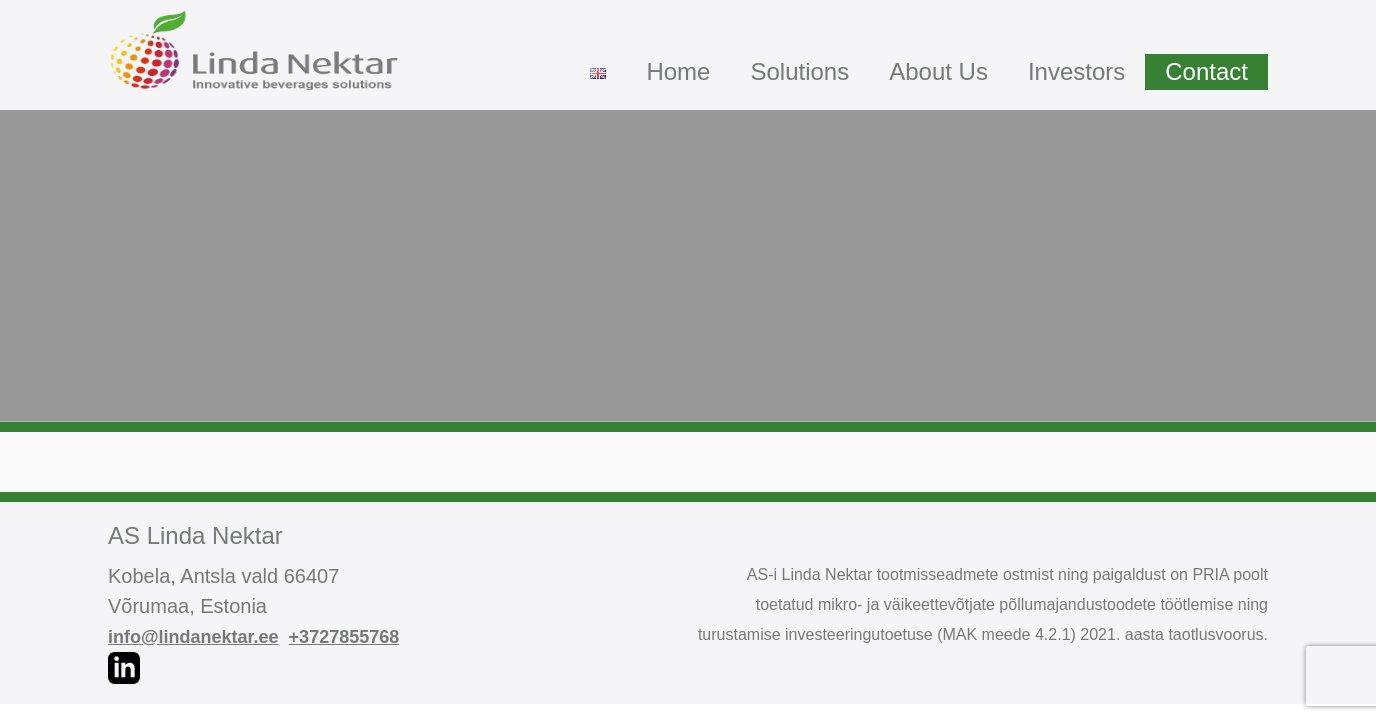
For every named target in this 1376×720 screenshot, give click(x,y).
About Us (938, 71)
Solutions (799, 71)
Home (678, 71)
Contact (1206, 71)
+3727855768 (344, 637)
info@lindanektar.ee (193, 637)
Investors (1076, 71)
